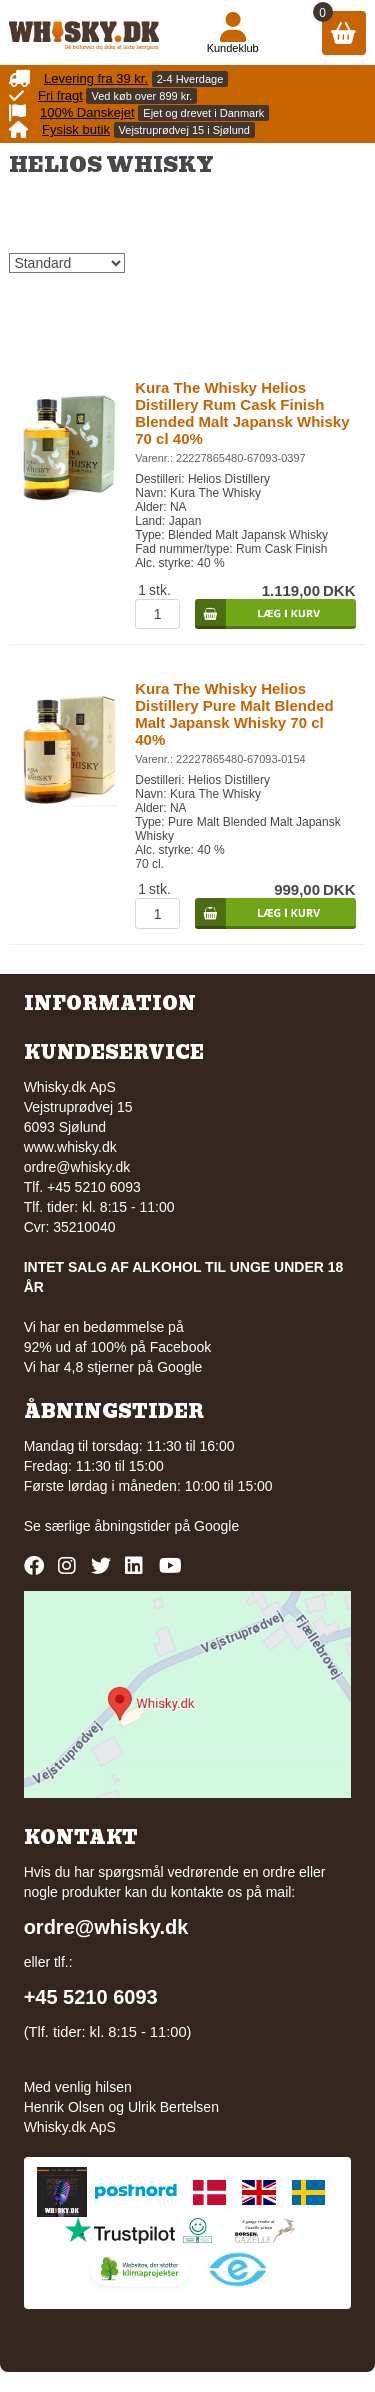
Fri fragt (60, 95)
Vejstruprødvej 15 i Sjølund (184, 130)
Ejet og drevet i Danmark (203, 113)
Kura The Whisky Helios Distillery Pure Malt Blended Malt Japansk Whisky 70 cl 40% (234, 714)
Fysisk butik (76, 129)
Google (216, 1526)
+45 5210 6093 (91, 1997)
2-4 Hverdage (190, 79)
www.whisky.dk (70, 1147)
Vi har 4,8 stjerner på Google (113, 1367)
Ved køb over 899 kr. (141, 96)
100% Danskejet (87, 112)
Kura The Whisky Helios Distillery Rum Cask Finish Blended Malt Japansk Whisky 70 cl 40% (242, 413)
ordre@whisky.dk (77, 1167)
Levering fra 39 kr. (96, 78)
